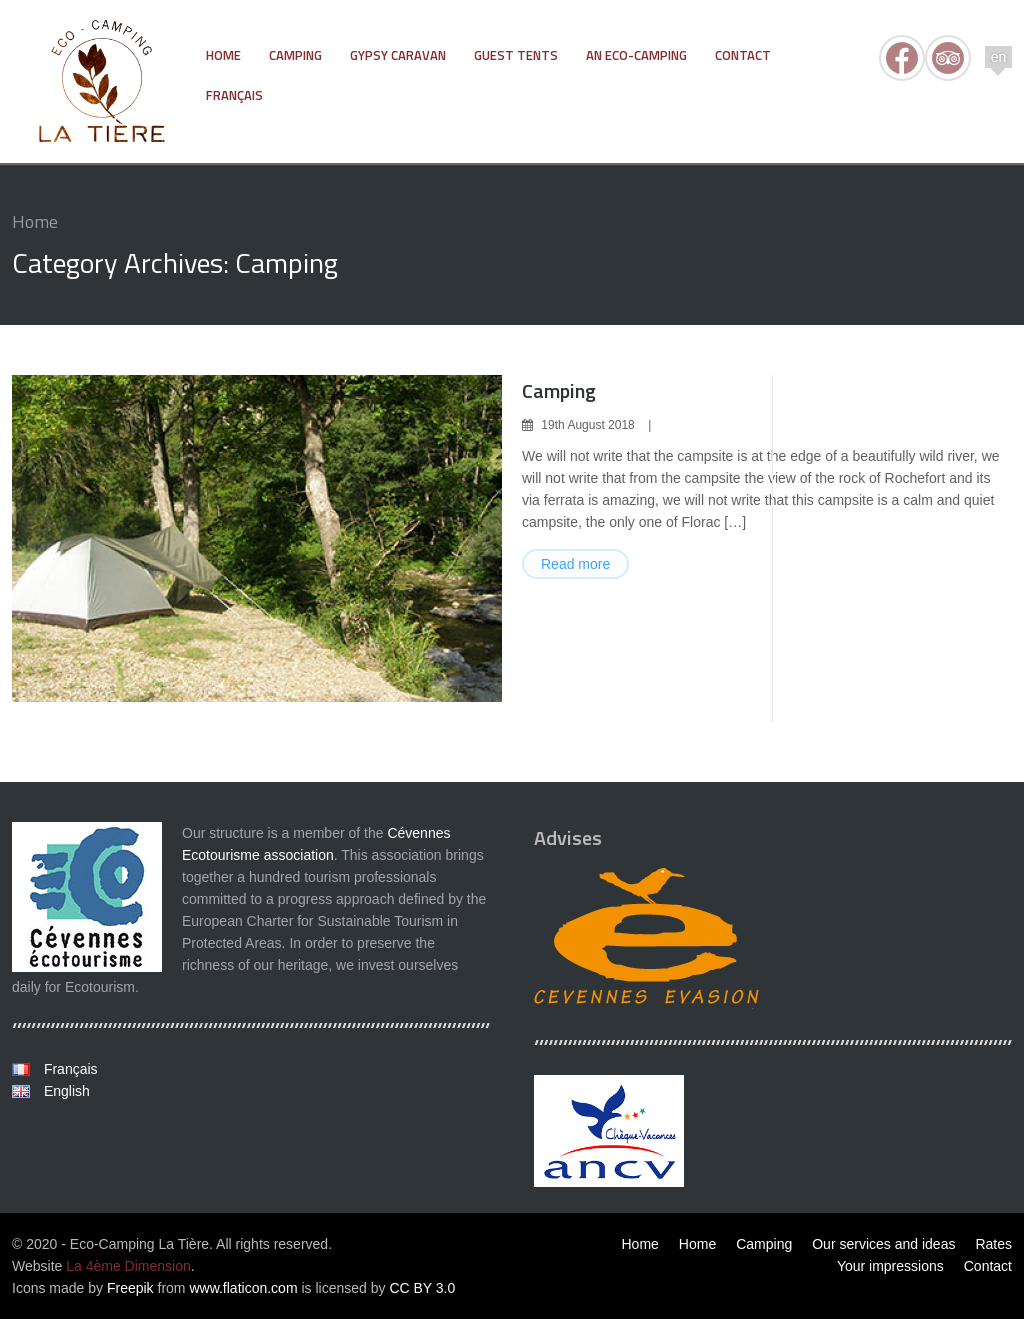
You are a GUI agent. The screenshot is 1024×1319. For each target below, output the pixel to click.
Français (234, 95)
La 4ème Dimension (128, 1266)
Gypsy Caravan (398, 55)
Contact (743, 55)
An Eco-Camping (636, 55)
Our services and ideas (883, 1244)
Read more (575, 564)
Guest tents (516, 55)
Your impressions (890, 1266)
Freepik (130, 1288)
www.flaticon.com (243, 1288)
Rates (993, 1244)
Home (223, 55)
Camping (295, 55)
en (999, 57)
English (65, 1091)
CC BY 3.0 (422, 1288)
